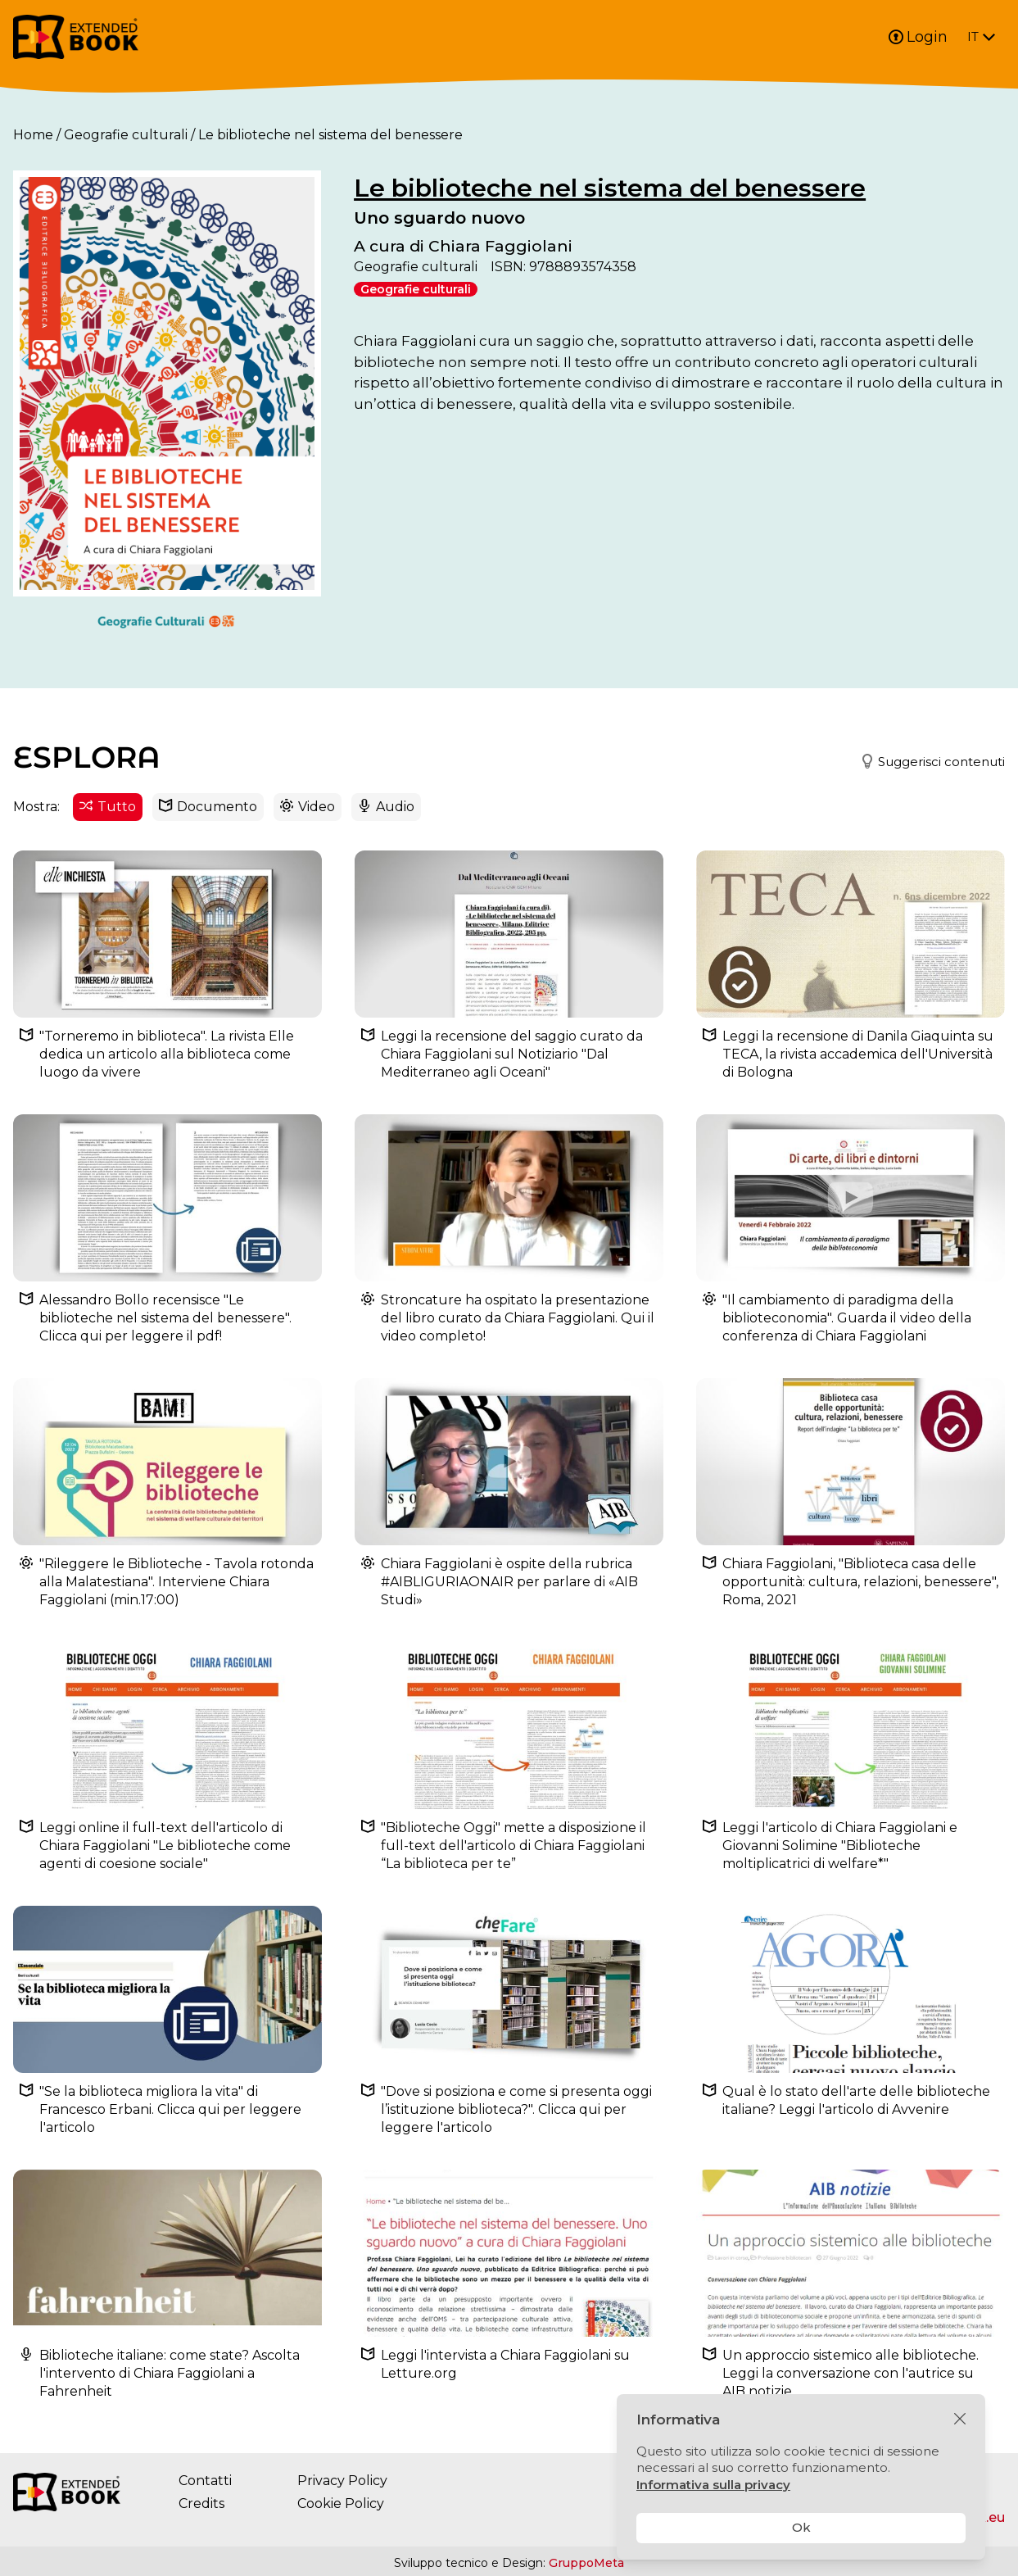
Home (33, 135)
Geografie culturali (126, 135)
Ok (801, 2527)
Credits (201, 2503)
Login (918, 37)
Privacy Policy (342, 2480)
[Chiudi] (960, 2419)
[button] (926, 762)
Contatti (205, 2480)
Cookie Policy (340, 2503)
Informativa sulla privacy (713, 2484)
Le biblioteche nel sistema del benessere (610, 188)
